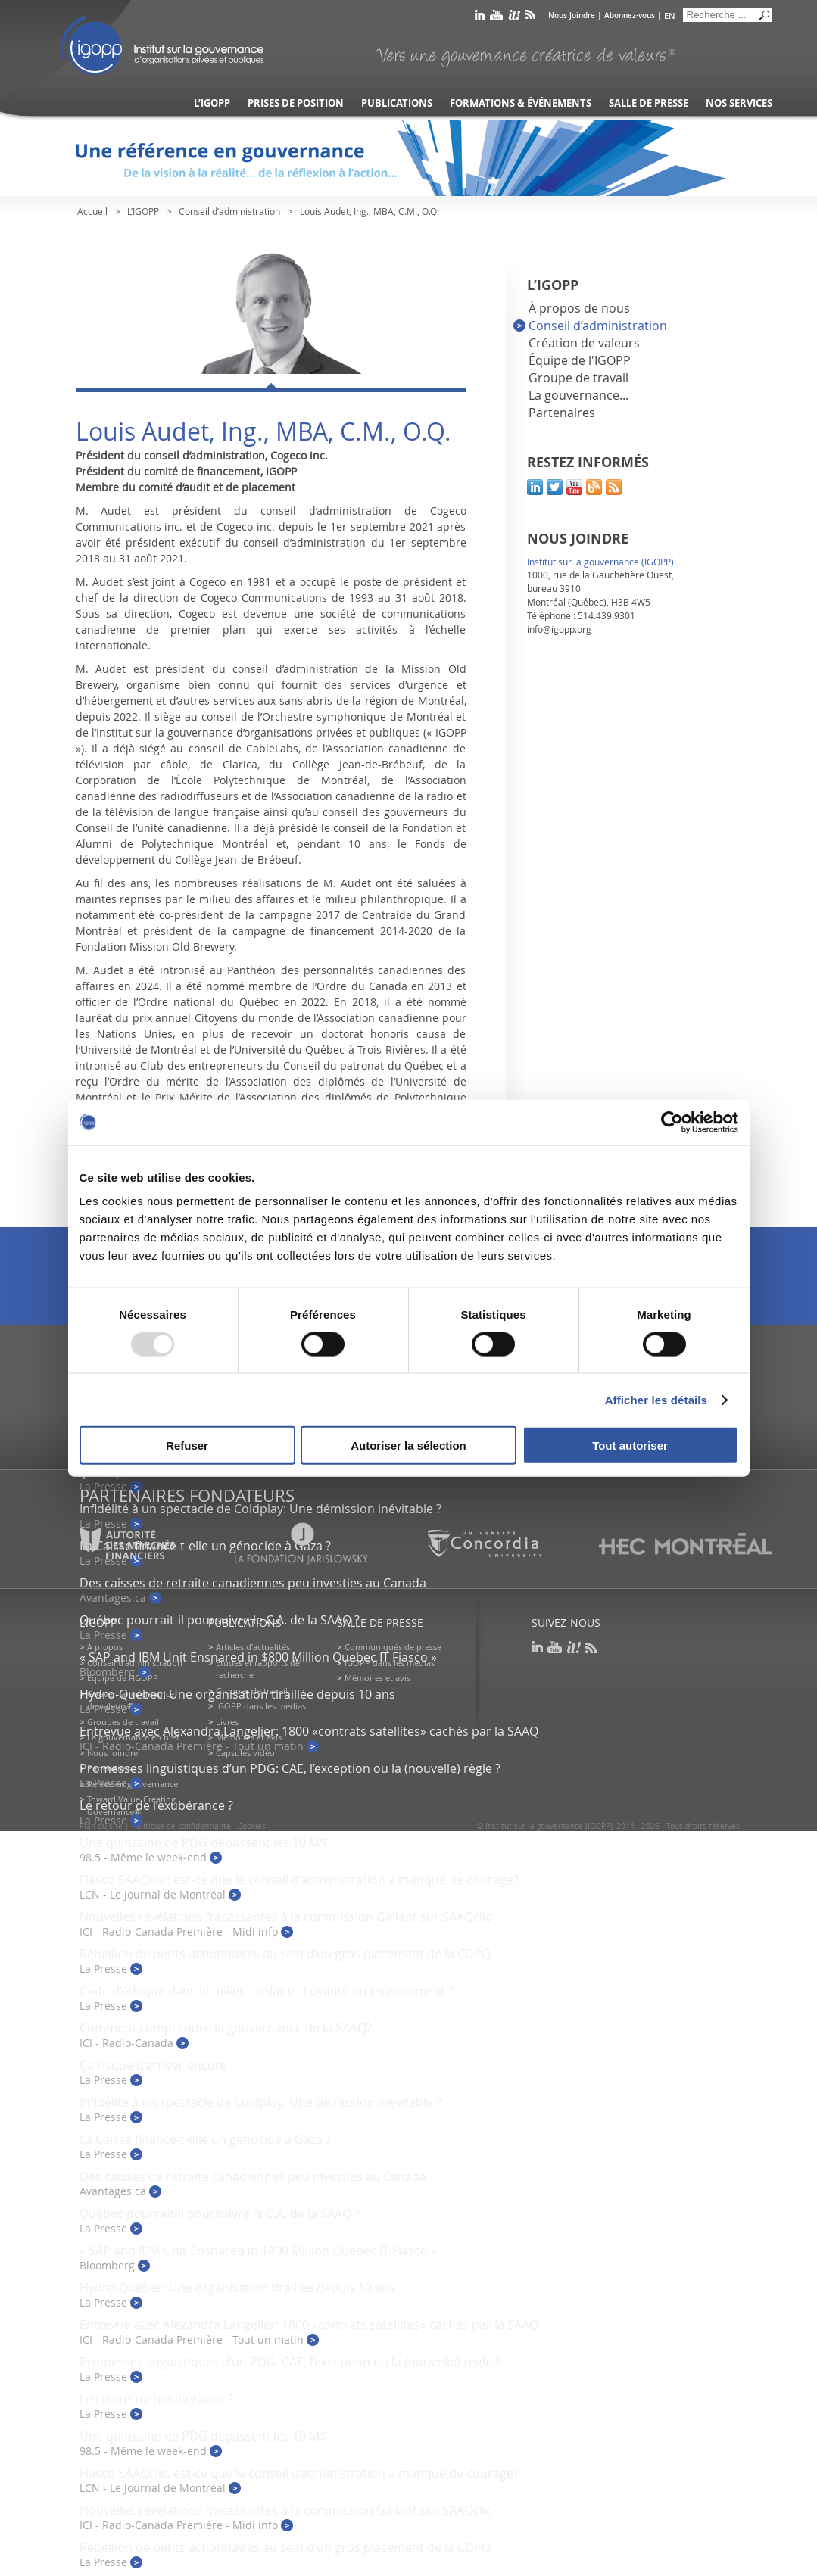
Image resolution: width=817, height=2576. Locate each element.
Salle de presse (648, 103)
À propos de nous (579, 308)
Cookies (252, 1826)
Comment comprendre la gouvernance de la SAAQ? (226, 2028)
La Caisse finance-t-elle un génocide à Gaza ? (205, 2139)
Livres (227, 1721)
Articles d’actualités (253, 1646)
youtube (496, 18)
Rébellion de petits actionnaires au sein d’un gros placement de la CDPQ (285, 1953)
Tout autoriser (630, 1445)
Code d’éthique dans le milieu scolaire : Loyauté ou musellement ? (267, 1991)
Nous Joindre (571, 15)
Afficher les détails (656, 1399)
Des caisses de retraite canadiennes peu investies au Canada (253, 1583)
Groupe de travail (578, 378)
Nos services (739, 103)
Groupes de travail (123, 1721)
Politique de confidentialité (181, 1826)
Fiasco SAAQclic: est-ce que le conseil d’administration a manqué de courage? (299, 1879)
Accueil (92, 211)
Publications (396, 103)
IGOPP (162, 45)
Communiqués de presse (393, 1646)
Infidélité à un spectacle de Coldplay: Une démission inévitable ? (260, 1508)
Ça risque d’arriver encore (153, 2065)
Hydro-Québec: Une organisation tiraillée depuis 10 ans (237, 1694)
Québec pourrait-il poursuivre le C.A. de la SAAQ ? (220, 1620)
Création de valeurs (584, 343)
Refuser (187, 1445)
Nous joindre (112, 1752)
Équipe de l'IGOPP (580, 360)
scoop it (514, 18)
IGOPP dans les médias (261, 1706)
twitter (555, 487)
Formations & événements (520, 103)
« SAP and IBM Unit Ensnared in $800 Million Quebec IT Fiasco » (258, 1657)
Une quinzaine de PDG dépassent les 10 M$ (203, 1842)
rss (530, 18)
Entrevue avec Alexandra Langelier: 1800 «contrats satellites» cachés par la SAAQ (309, 1731)
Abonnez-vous (629, 15)
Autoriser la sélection (408, 1445)
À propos (105, 1646)
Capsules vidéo (245, 1752)
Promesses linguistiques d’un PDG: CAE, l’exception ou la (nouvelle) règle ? (290, 1768)
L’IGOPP (212, 103)
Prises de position (296, 103)
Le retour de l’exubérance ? (156, 1805)
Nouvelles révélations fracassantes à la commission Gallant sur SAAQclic (285, 1916)
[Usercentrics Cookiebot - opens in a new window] (672, 1121)
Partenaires (562, 412)
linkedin (480, 18)
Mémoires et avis (377, 1678)
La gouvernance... (578, 395)
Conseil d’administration (229, 211)
